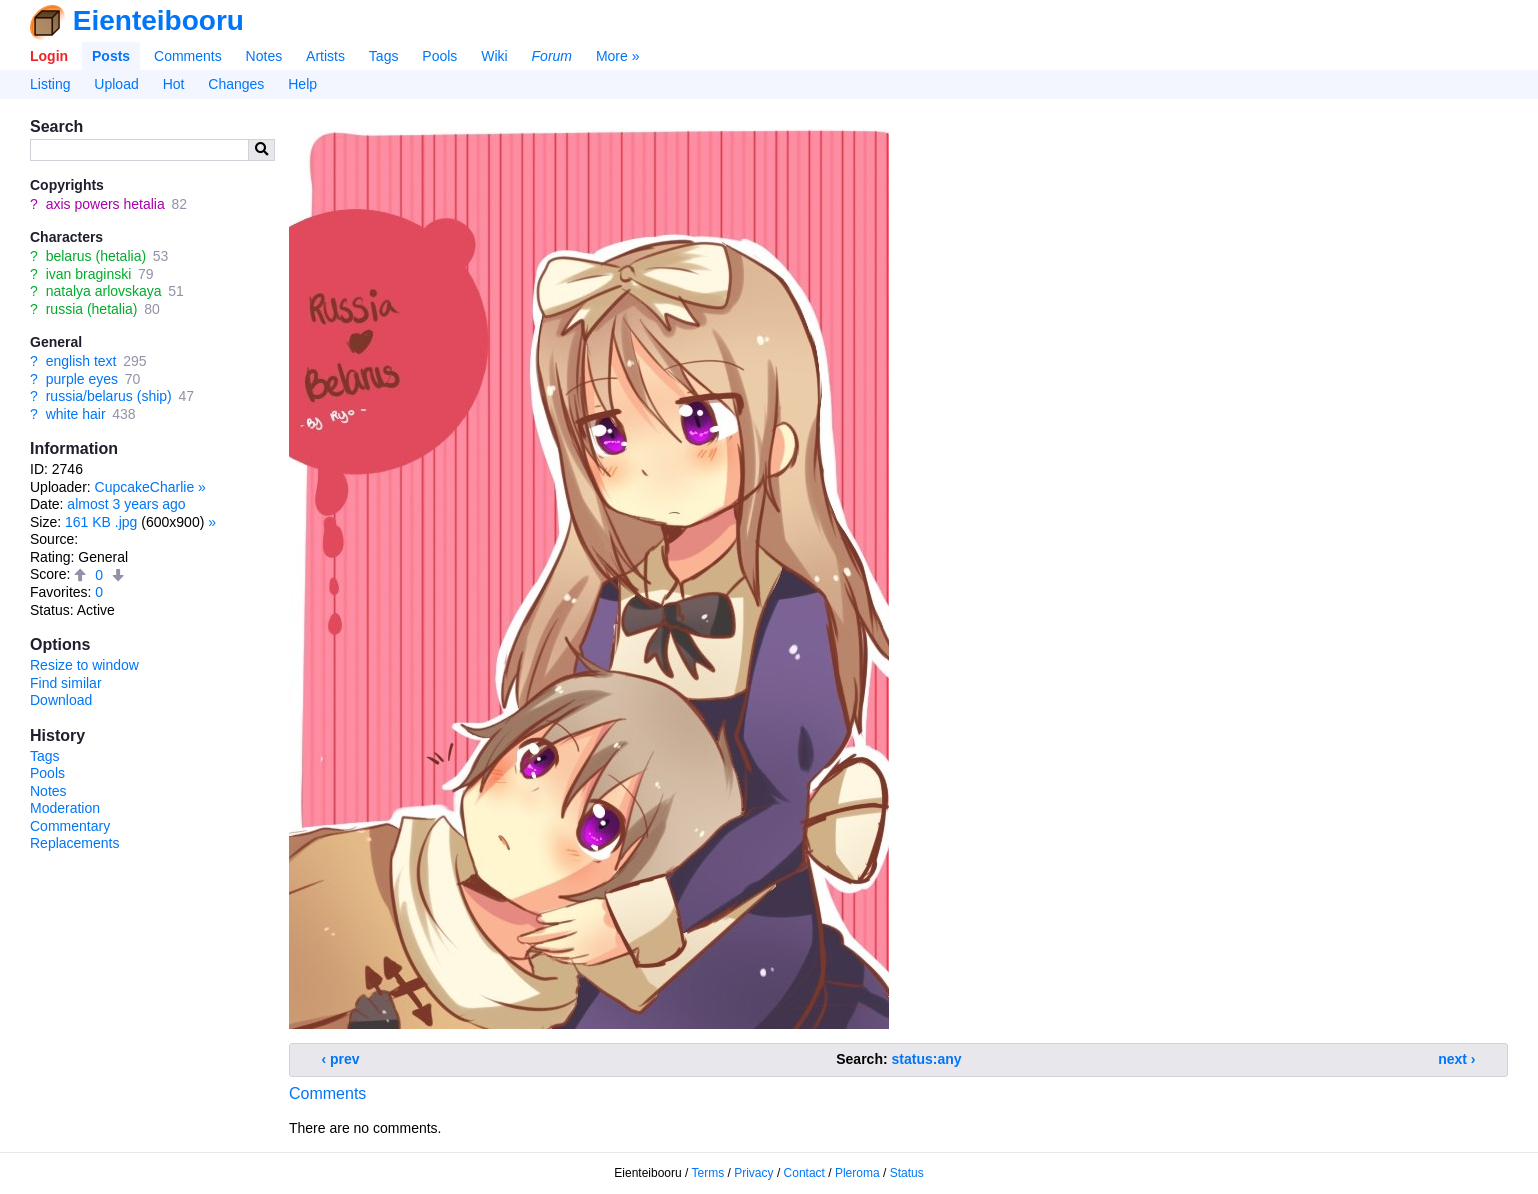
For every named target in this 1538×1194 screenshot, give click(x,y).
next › (1456, 1059)
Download (61, 700)
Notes (264, 56)
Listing (50, 84)
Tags (384, 56)
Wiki (494, 56)
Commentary (70, 826)
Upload (116, 84)
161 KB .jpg (101, 522)
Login (49, 56)
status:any (927, 1059)
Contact (804, 1173)
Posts (111, 56)
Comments (188, 56)
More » (618, 56)
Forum (552, 56)
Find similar (66, 683)
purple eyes (82, 379)
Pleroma (857, 1173)
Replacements (75, 843)
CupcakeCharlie (145, 487)
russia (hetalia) (92, 309)
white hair (76, 414)
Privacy (753, 1173)
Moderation (65, 808)
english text (81, 361)
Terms (708, 1173)
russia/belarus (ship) (109, 396)
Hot (174, 84)
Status (907, 1173)
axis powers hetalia (105, 204)
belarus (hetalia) (96, 256)
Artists (325, 56)
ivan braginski (89, 274)
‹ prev (341, 1059)
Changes (236, 84)
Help (302, 84)
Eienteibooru (158, 20)
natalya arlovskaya (104, 291)
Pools (439, 56)
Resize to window (84, 665)
